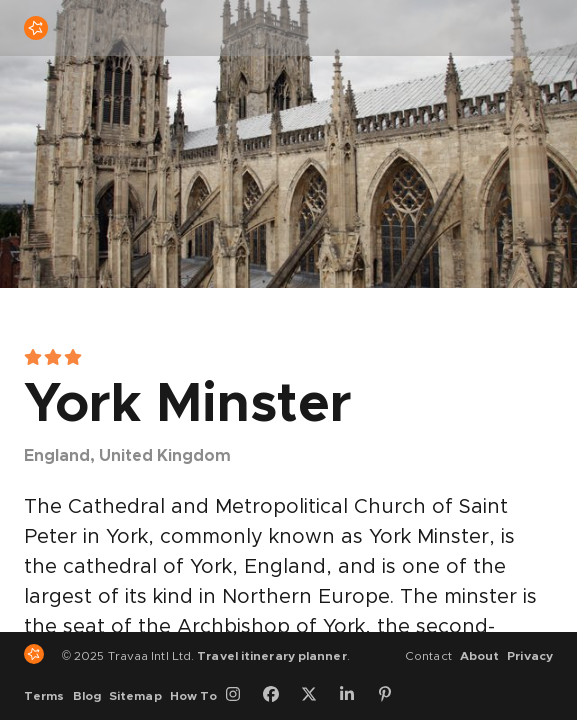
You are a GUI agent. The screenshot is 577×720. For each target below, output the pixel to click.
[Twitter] (316, 696)
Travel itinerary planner (271, 656)
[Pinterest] (392, 696)
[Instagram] (240, 696)
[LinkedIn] (354, 696)
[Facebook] (278, 696)
